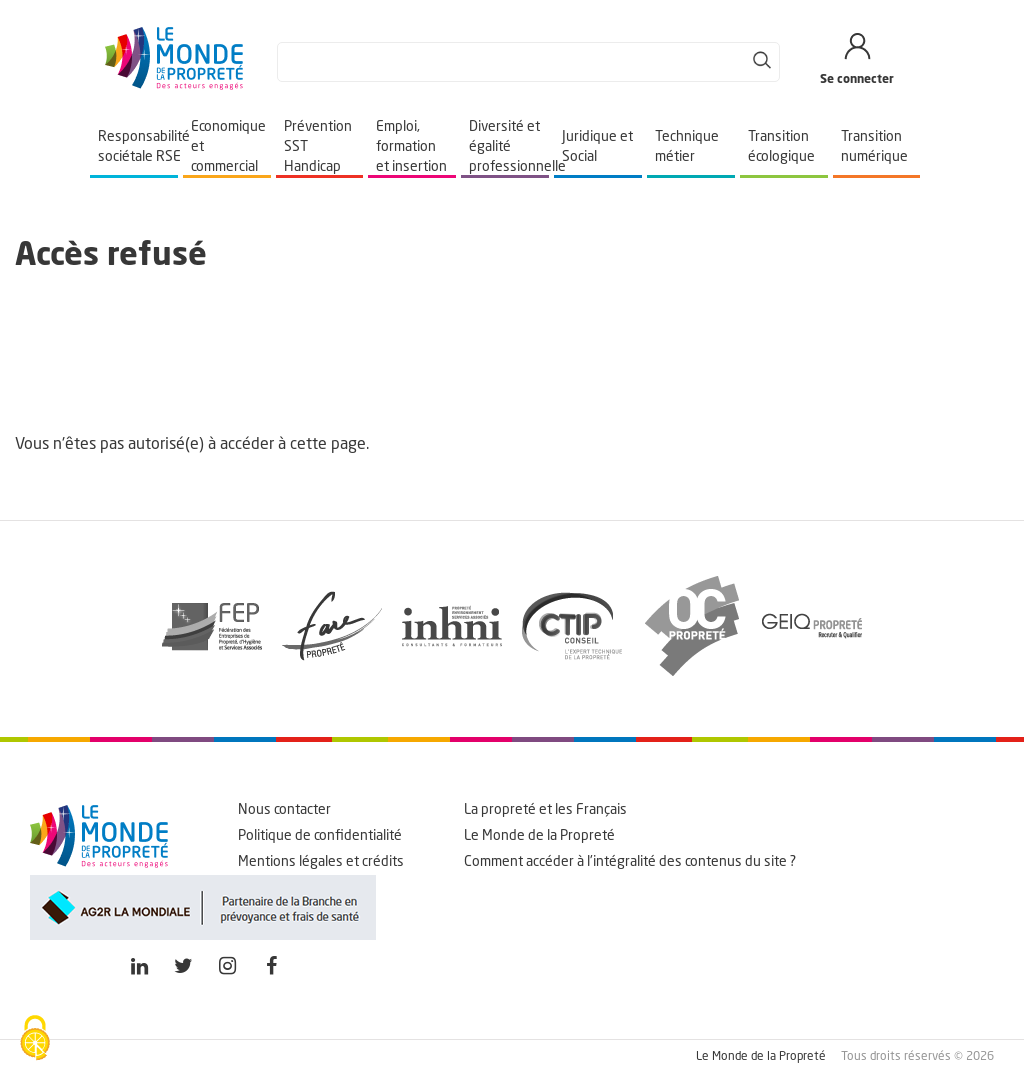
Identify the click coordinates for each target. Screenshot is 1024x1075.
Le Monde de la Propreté (539, 836)
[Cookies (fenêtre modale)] (35, 1040)
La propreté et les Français (545, 810)
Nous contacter (284, 810)
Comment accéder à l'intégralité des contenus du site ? (630, 862)
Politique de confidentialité (320, 836)
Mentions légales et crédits (321, 862)
